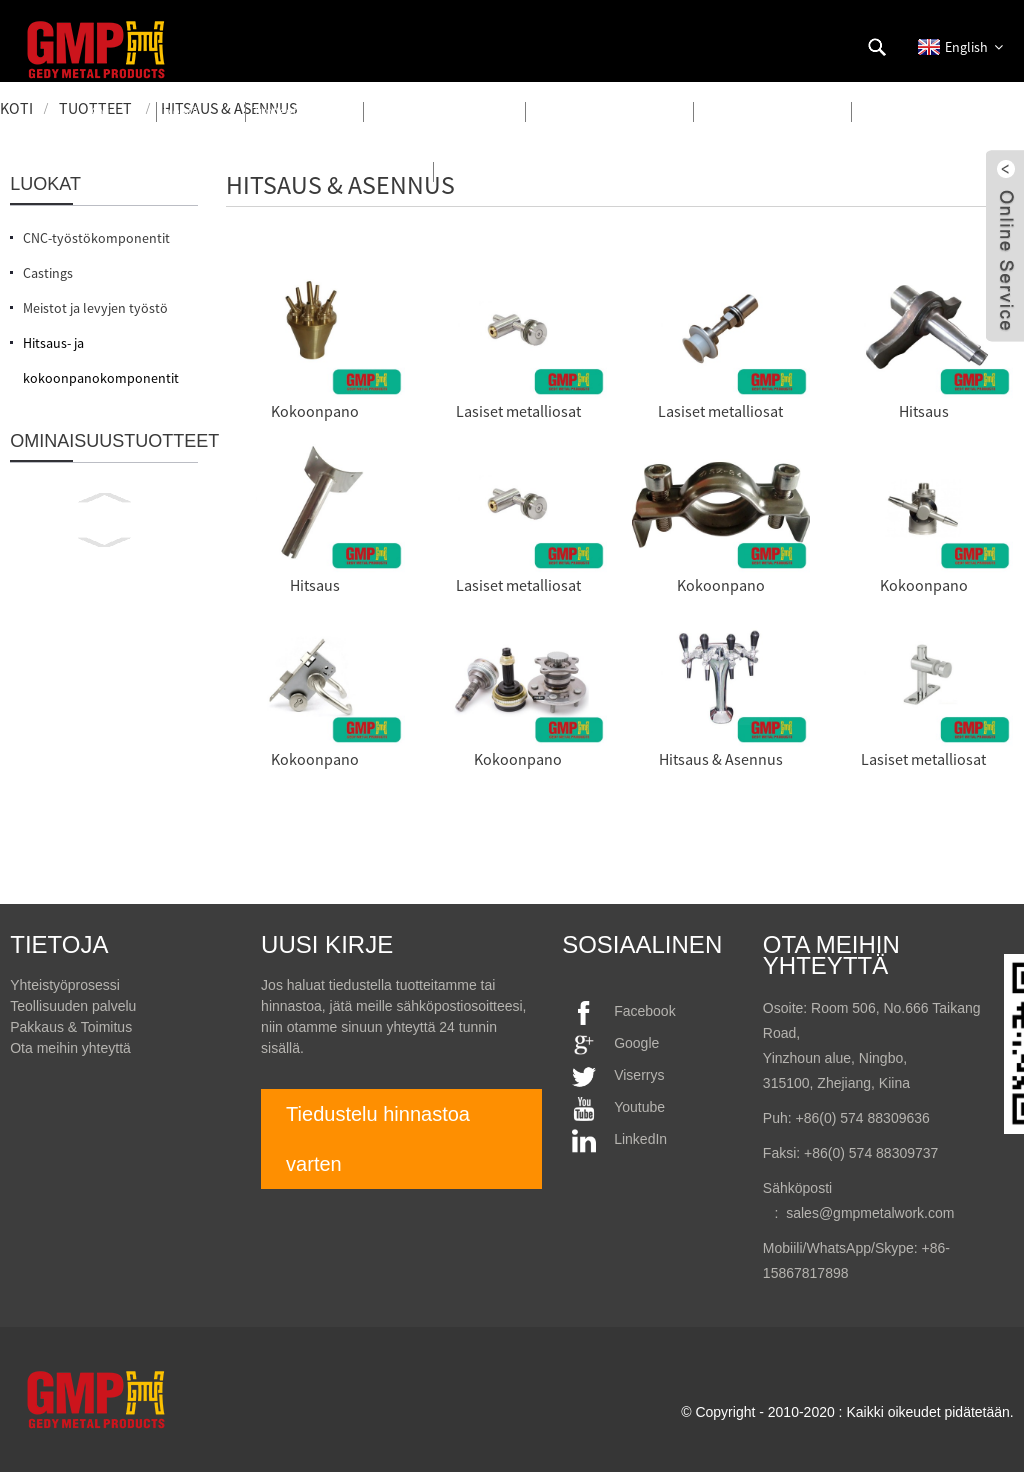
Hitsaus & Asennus (721, 759)
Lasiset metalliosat (518, 411)
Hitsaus (924, 411)
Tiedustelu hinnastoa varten (378, 1139)
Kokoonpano (315, 411)
